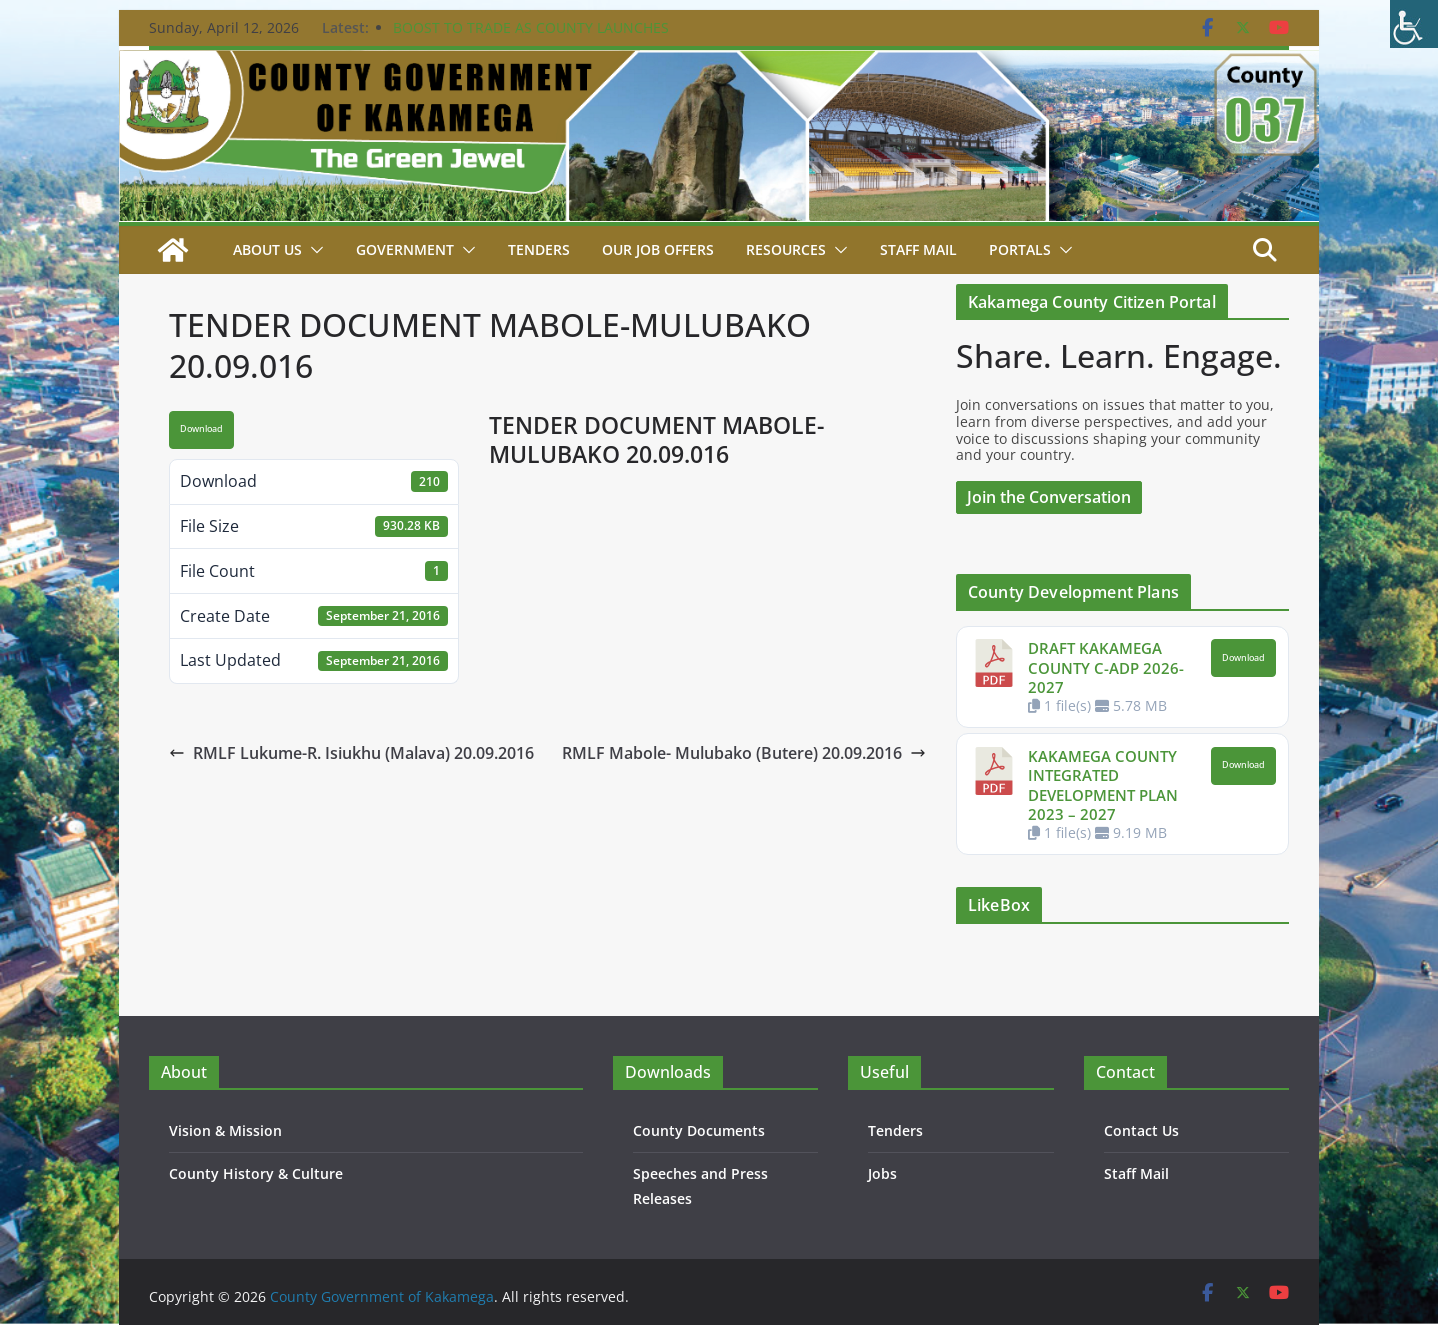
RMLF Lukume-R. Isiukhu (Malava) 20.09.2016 (351, 753)
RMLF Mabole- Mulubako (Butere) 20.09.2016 (744, 753)
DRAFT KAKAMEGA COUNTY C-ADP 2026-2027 (1106, 667)
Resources (786, 249)
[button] (313, 250)
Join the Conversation (1049, 497)
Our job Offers (658, 249)
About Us (267, 249)
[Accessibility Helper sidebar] (1414, 24)
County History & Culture (256, 1173)
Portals (1020, 249)
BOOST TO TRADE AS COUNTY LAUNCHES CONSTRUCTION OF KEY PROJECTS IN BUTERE (545, 37)
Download (201, 429)
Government (405, 249)
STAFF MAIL (918, 249)
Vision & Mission (225, 1130)
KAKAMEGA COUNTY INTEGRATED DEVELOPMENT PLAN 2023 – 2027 (1103, 785)
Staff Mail (1136, 1173)
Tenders (539, 249)
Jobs (882, 1173)
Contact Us (1141, 1130)
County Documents (699, 1130)
